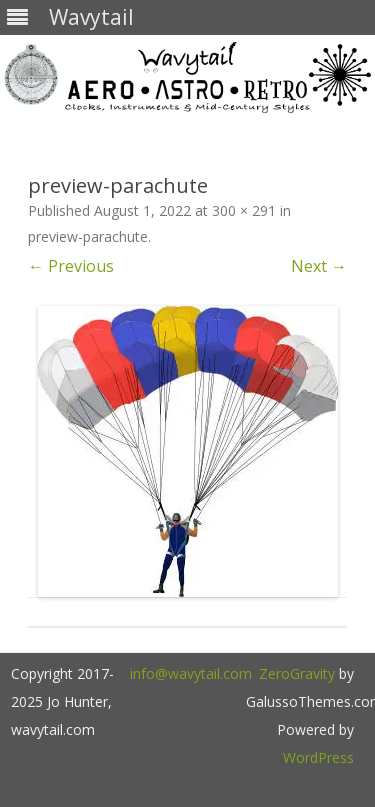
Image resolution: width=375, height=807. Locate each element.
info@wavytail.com (191, 673)
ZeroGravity (297, 673)
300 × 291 (244, 210)
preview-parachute (88, 236)
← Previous (71, 266)
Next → (319, 266)
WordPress (318, 757)
